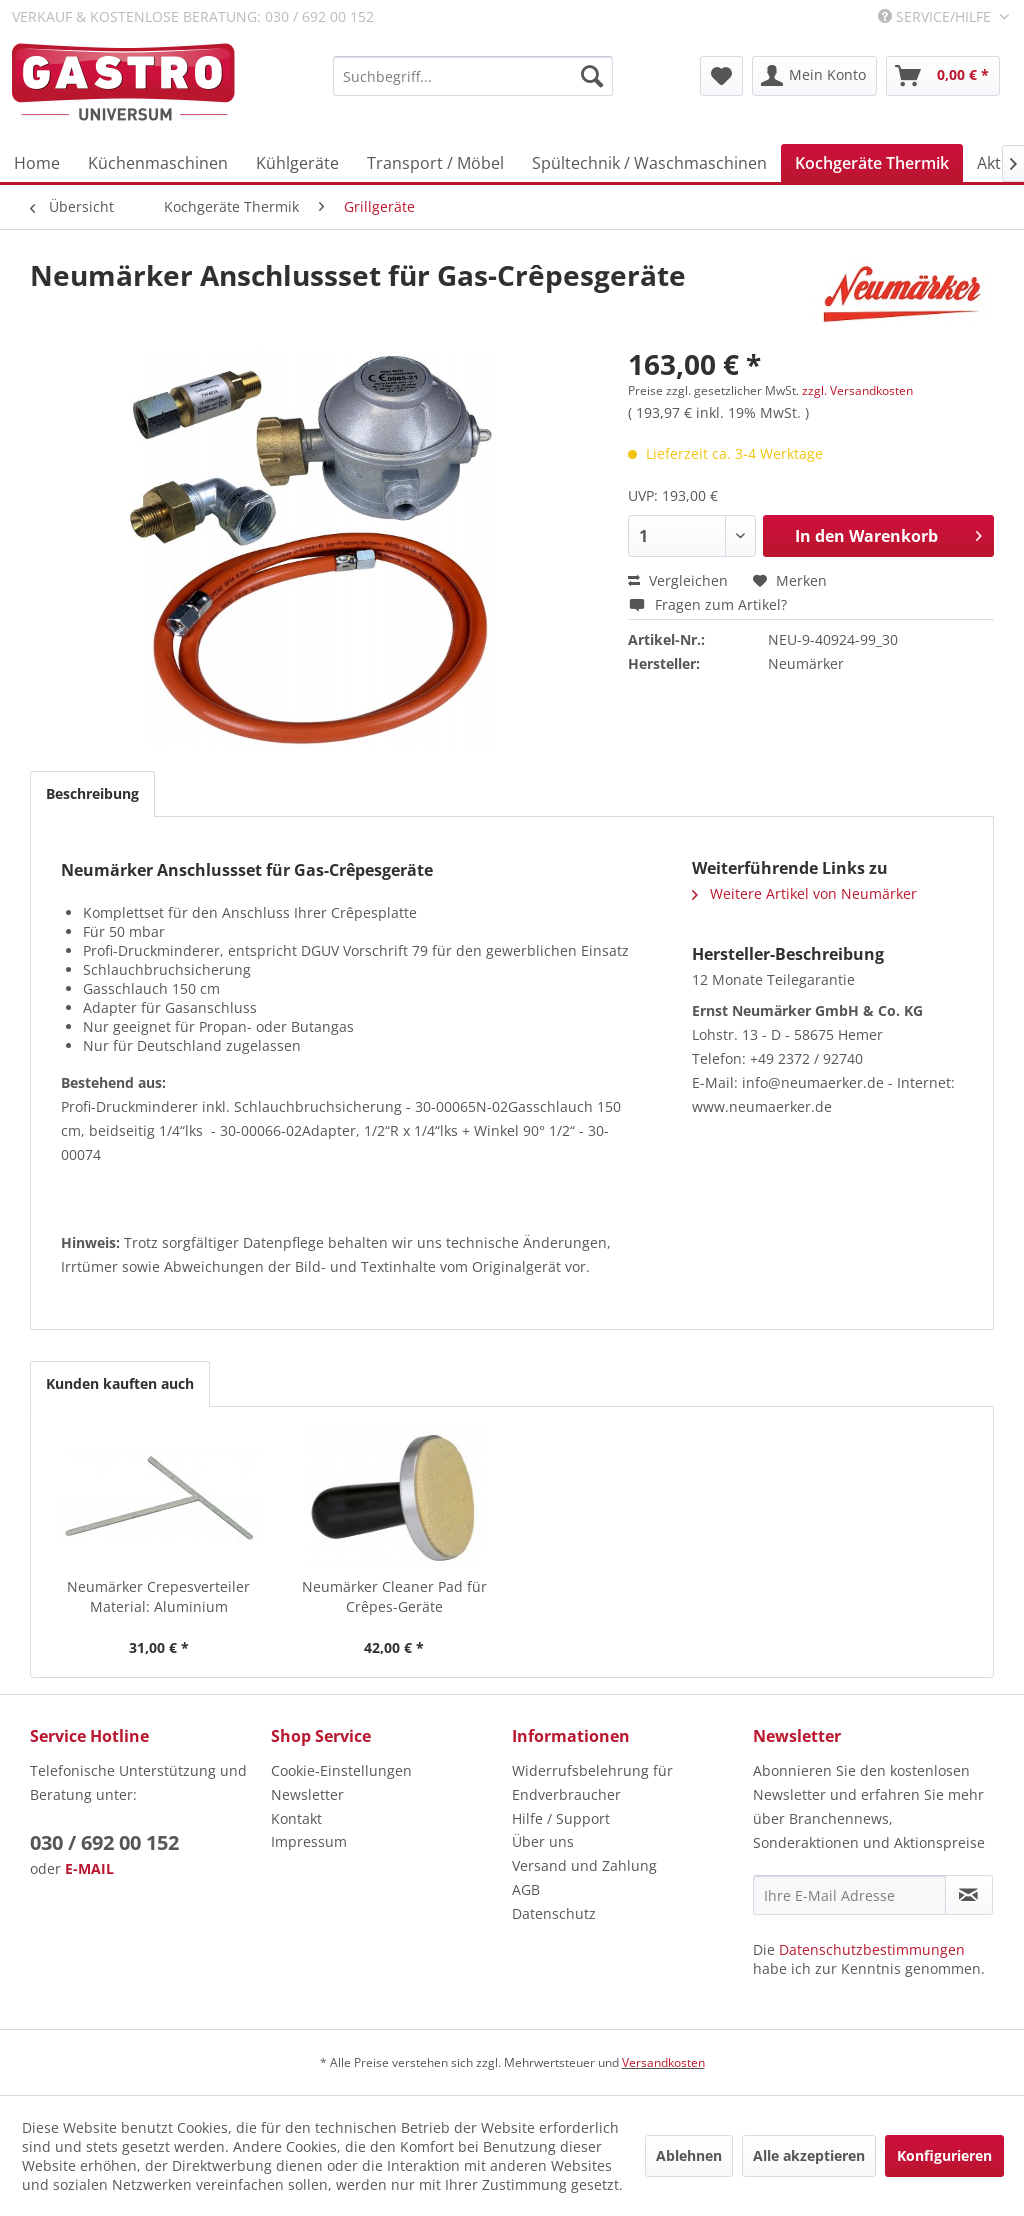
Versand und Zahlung (584, 1865)
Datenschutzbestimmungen (872, 1949)
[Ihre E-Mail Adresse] (849, 1895)
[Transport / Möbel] (435, 163)
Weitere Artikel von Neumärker (804, 893)
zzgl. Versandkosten (857, 390)
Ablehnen (689, 2155)
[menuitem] (473, 76)
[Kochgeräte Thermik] (872, 163)
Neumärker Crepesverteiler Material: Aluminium (158, 1596)
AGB (526, 1889)
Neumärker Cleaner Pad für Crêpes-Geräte (394, 1596)
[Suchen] (592, 76)
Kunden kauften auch (120, 1383)
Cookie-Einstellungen (341, 1770)
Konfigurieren (944, 2155)
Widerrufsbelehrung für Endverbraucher (592, 1782)
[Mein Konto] (814, 76)
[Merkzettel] (721, 76)
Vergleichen (678, 580)
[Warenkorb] (943, 76)
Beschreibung (92, 793)
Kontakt (296, 1818)
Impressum (309, 1841)
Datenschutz (554, 1913)
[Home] (37, 163)
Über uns (543, 1841)
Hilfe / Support (561, 1818)
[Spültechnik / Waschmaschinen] (649, 163)
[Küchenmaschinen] (158, 163)
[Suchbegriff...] (473, 76)
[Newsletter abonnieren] (969, 1895)
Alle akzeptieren (809, 2155)
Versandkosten (663, 2062)
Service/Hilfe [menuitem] (936, 16)
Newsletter (307, 1794)
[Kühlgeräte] (297, 163)
